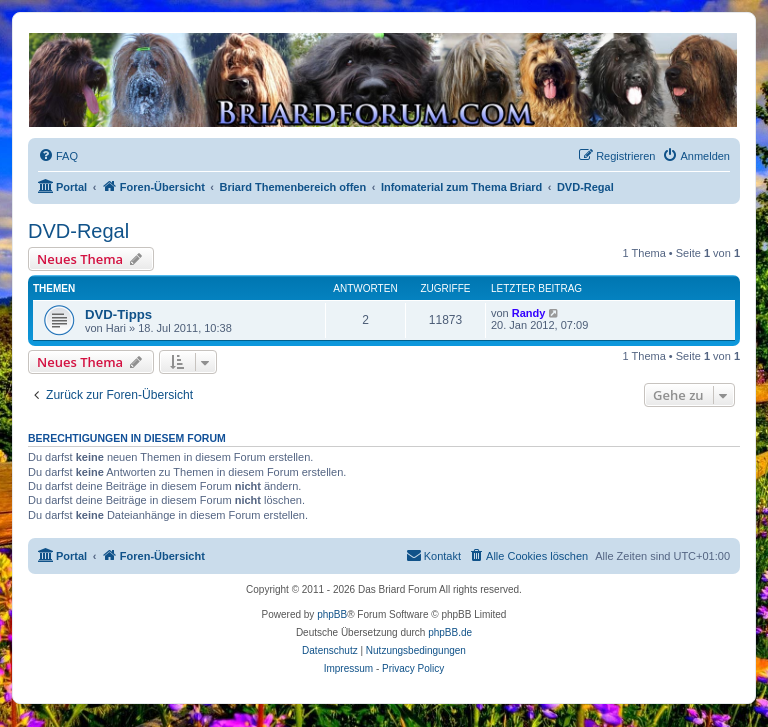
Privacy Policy (413, 668)
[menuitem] (58, 156)
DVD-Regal (78, 231)
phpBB (332, 614)
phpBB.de (450, 632)
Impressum (348, 668)
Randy (529, 313)
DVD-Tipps (118, 314)
